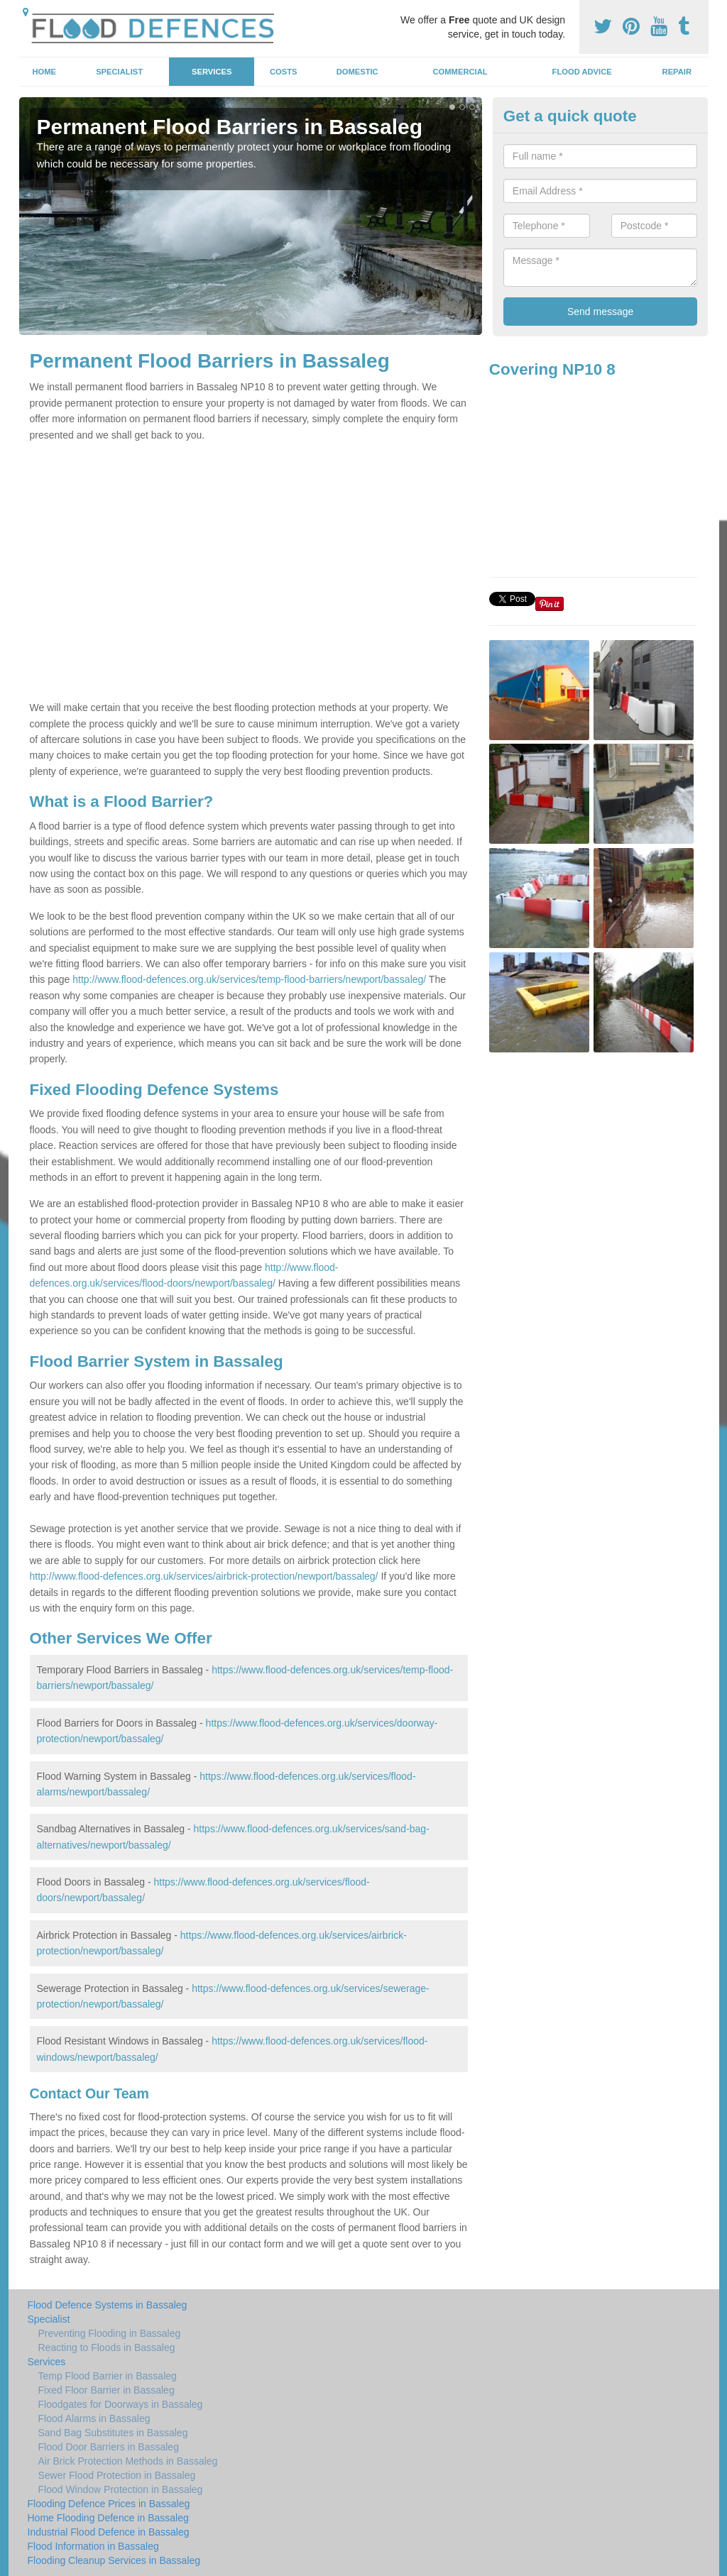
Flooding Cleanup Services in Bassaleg (114, 2560)
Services (211, 71)
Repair (677, 71)
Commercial (460, 71)
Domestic (357, 71)
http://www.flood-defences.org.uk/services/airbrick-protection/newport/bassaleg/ (204, 1576)
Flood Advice (582, 71)
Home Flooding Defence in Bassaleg (108, 2517)
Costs (283, 71)
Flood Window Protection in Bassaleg (120, 2489)
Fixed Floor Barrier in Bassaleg (106, 2390)
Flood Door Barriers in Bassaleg (108, 2447)
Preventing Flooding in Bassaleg (109, 2333)
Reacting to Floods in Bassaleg (106, 2347)
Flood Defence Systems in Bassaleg (107, 2305)
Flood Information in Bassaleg (93, 2546)
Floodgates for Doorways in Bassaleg (120, 2404)
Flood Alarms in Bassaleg (94, 2418)
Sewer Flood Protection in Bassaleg (117, 2475)
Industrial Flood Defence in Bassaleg (109, 2532)
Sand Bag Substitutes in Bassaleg (113, 2432)
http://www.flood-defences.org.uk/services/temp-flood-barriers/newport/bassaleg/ (249, 979)
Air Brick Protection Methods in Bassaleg (128, 2461)
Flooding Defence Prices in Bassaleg (109, 2503)
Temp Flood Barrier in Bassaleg (107, 2376)
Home (44, 71)
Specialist (119, 71)
